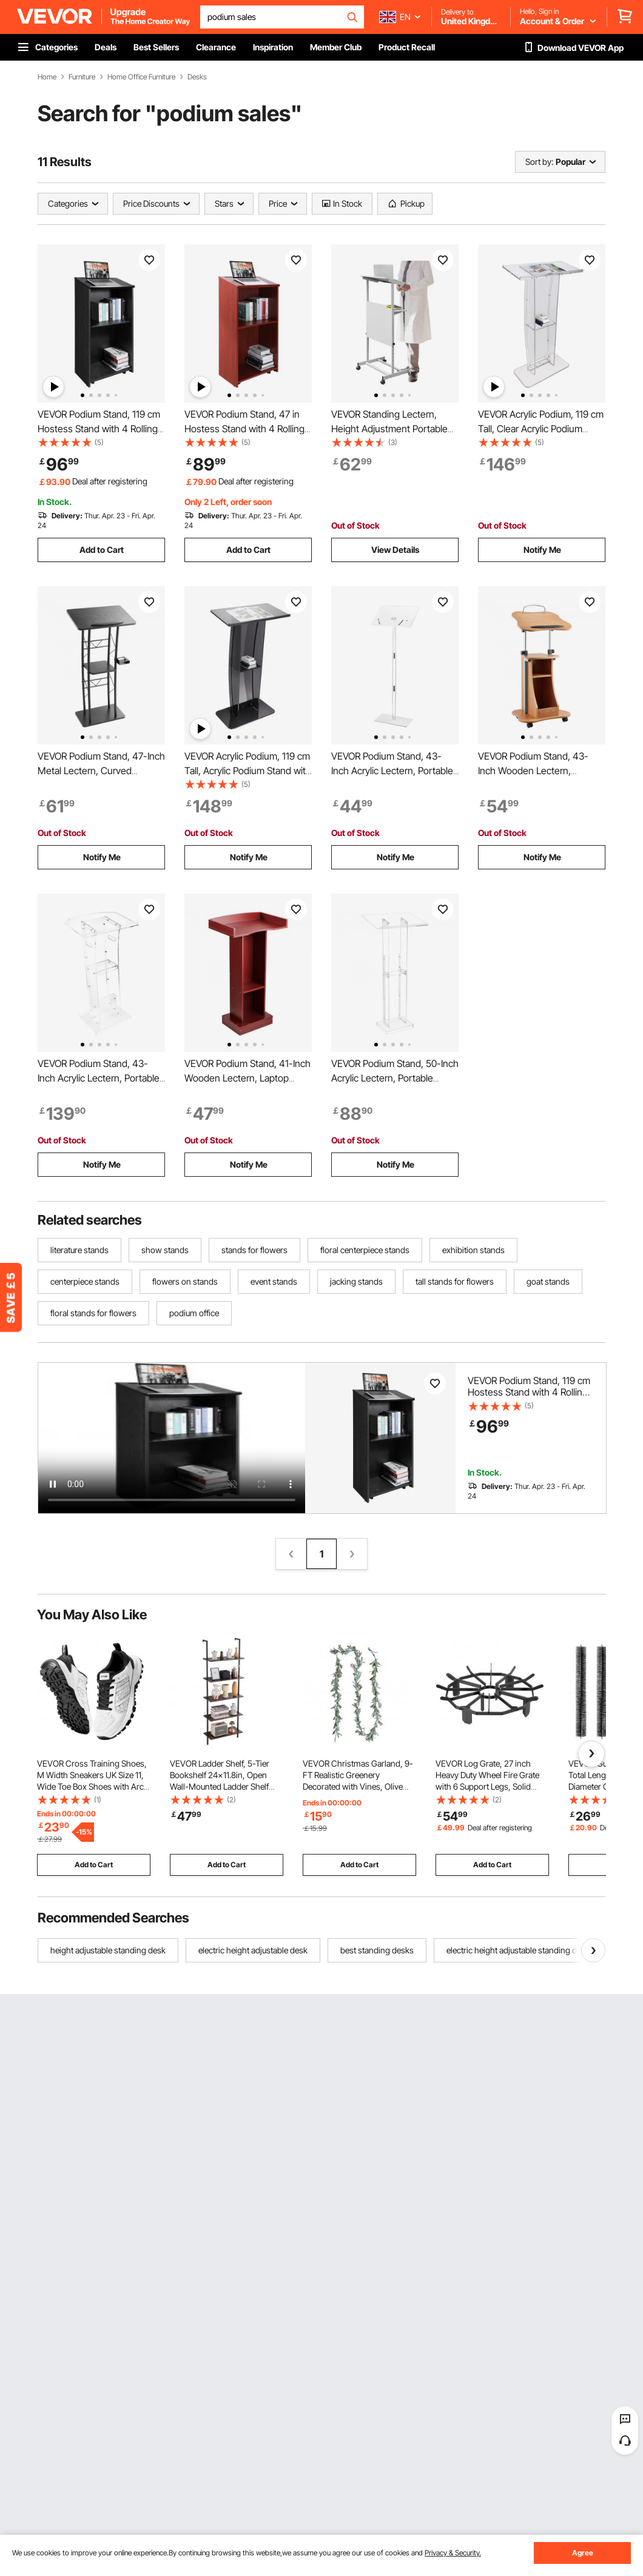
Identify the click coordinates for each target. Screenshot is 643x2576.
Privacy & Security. (453, 2552)
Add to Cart (101, 549)
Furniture (82, 77)
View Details (395, 549)
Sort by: (539, 161)
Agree (582, 2552)
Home (47, 77)
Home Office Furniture (141, 77)
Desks (197, 77)
